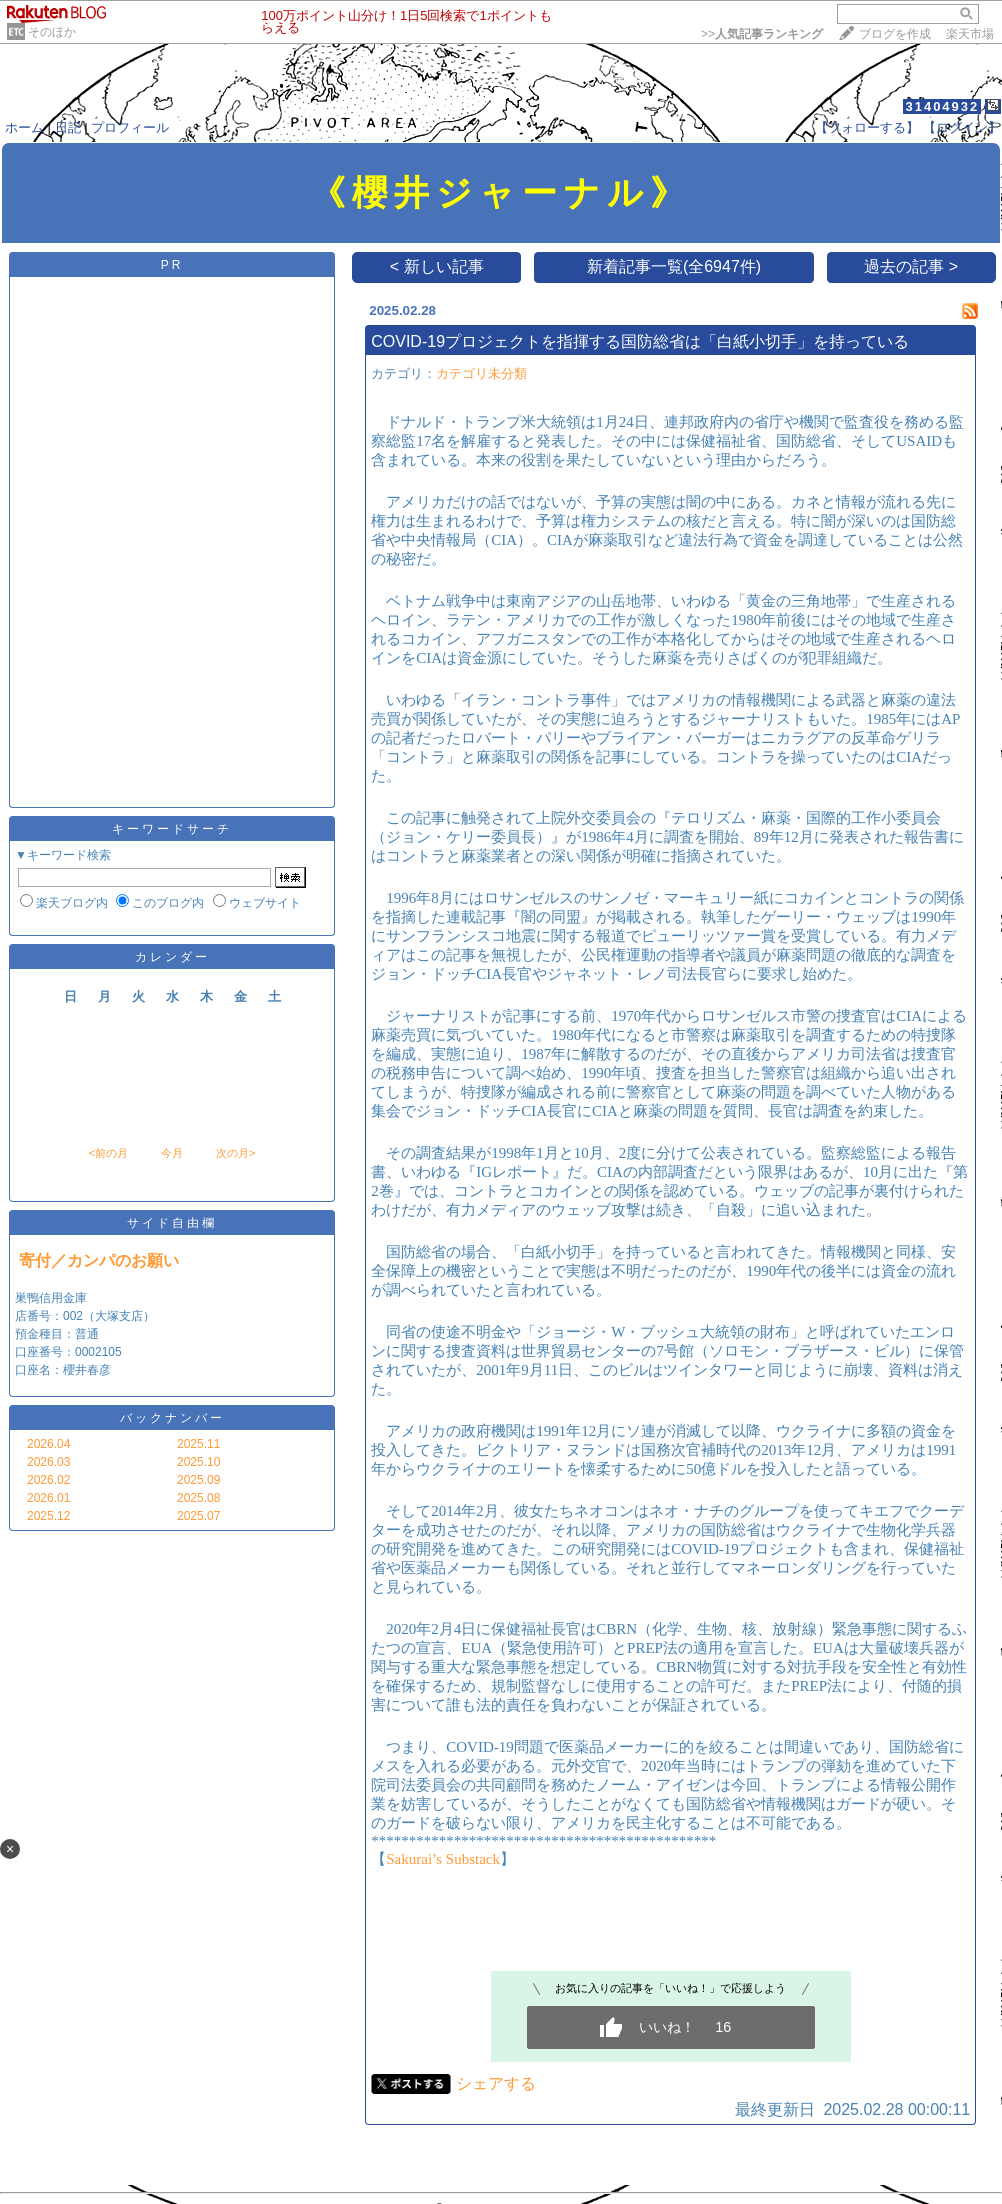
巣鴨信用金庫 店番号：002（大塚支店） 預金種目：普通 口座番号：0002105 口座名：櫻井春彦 (85, 1334)
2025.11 (198, 1444)
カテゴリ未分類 (481, 373)
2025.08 (198, 1498)
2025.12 (48, 1516)
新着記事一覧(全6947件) (674, 266)
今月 (172, 1153)
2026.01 (48, 1498)
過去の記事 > (911, 266)
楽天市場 (970, 34)
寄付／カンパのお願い (99, 1260)
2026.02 (48, 1480)
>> (762, 34)
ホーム (24, 127)
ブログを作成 (895, 34)
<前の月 (107, 1153)
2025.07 (198, 1516)
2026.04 (48, 1444)
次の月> (235, 1153)
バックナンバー (172, 1418)
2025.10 (198, 1462)
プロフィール (130, 127)
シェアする (496, 2083)
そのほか (52, 32)
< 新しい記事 (437, 266)
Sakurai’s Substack (443, 1859)
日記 (68, 127)
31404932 (942, 106)
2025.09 (198, 1480)
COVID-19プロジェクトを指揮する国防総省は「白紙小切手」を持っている (640, 341)
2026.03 (48, 1462)
